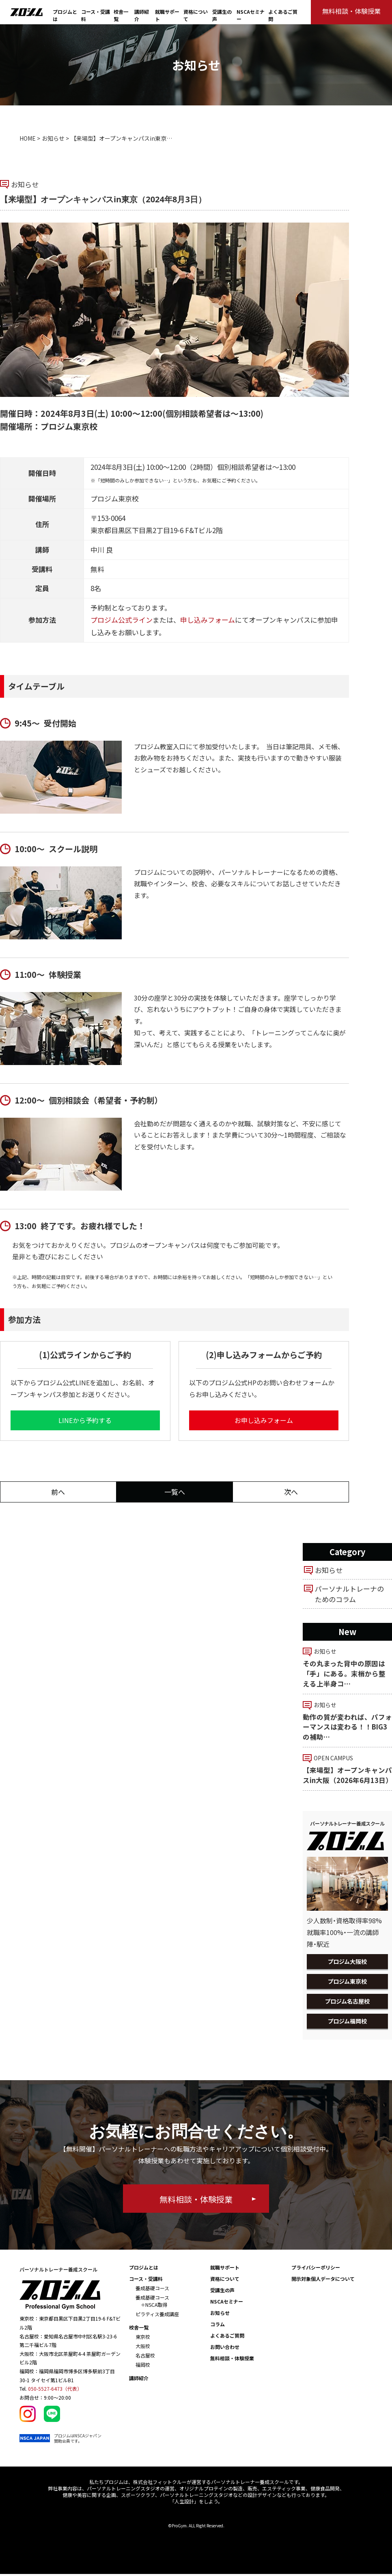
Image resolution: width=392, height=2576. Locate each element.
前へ (58, 1492)
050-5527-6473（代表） (55, 2390)
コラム (217, 2326)
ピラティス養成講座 (157, 2315)
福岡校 (143, 2366)
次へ (291, 1492)
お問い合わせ (224, 2348)
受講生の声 (222, 2292)
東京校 (143, 2338)
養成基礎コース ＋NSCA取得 (152, 2303)
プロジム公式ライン (121, 620)
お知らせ (53, 138)
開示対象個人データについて (323, 2280)
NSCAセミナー (226, 2303)
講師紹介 (139, 2380)
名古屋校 (145, 2357)
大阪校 (143, 2348)
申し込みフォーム (207, 620)
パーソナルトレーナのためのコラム (349, 1594)
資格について (224, 2280)
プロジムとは (143, 2269)
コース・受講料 (146, 2280)
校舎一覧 (139, 2329)
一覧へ (174, 1492)
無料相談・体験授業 (232, 2360)
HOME (27, 138)
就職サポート (224, 2269)
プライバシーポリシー (315, 2269)
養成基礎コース (152, 2290)
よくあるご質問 (227, 2337)
